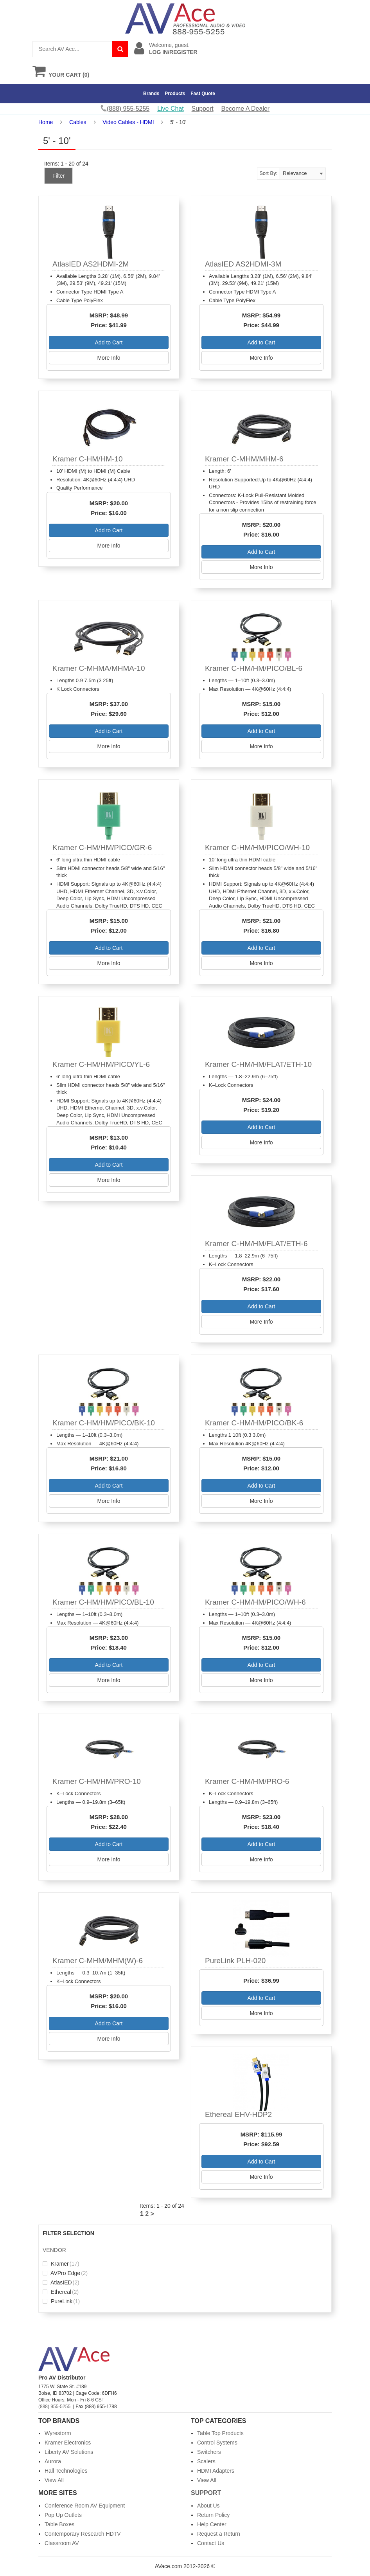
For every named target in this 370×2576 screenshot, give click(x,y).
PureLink (61, 2301)
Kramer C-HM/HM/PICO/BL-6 (253, 668)
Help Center (211, 2524)
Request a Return (218, 2534)
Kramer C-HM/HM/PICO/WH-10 (257, 847)
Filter (58, 176)
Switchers (209, 2452)
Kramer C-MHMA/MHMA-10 (98, 668)
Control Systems (217, 2442)
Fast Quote (202, 93)
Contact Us (210, 2543)
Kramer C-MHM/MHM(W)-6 (97, 1960)
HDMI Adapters (215, 2471)
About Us (208, 2505)
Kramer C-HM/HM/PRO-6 (247, 1781)
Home (45, 122)
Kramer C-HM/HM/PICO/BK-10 (103, 1423)
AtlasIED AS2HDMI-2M (90, 264)
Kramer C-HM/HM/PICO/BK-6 (254, 1423)
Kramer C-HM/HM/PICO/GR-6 (102, 847)
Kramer (61, 2263)
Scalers (206, 2461)
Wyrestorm (58, 2433)
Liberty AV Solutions (69, 2452)
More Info (108, 358)
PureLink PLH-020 (235, 1960)
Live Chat (170, 108)
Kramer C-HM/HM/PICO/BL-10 (103, 1602)
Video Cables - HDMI (128, 122)
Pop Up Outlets (63, 2515)
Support (203, 108)
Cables (77, 122)
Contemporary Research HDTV (83, 2534)
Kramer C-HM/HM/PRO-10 (96, 1781)
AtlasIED (61, 2282)
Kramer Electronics (68, 2442)
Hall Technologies (66, 2471)
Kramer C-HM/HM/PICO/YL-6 (101, 1064)
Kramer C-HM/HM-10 (87, 459)
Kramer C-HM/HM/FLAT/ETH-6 (256, 1243)
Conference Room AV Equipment (85, 2505)
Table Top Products (220, 2433)
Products (175, 93)
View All (54, 2480)
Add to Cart (109, 342)
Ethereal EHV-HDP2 (238, 2114)
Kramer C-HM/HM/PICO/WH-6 (255, 1602)
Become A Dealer (245, 108)
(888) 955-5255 (54, 2406)
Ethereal (61, 2292)
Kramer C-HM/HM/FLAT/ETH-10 (258, 1064)
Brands (151, 93)
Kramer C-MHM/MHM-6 (244, 459)
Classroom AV (62, 2543)
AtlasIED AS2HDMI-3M (243, 264)
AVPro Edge (65, 2273)
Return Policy (213, 2515)
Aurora (53, 2461)
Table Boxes (59, 2524)
